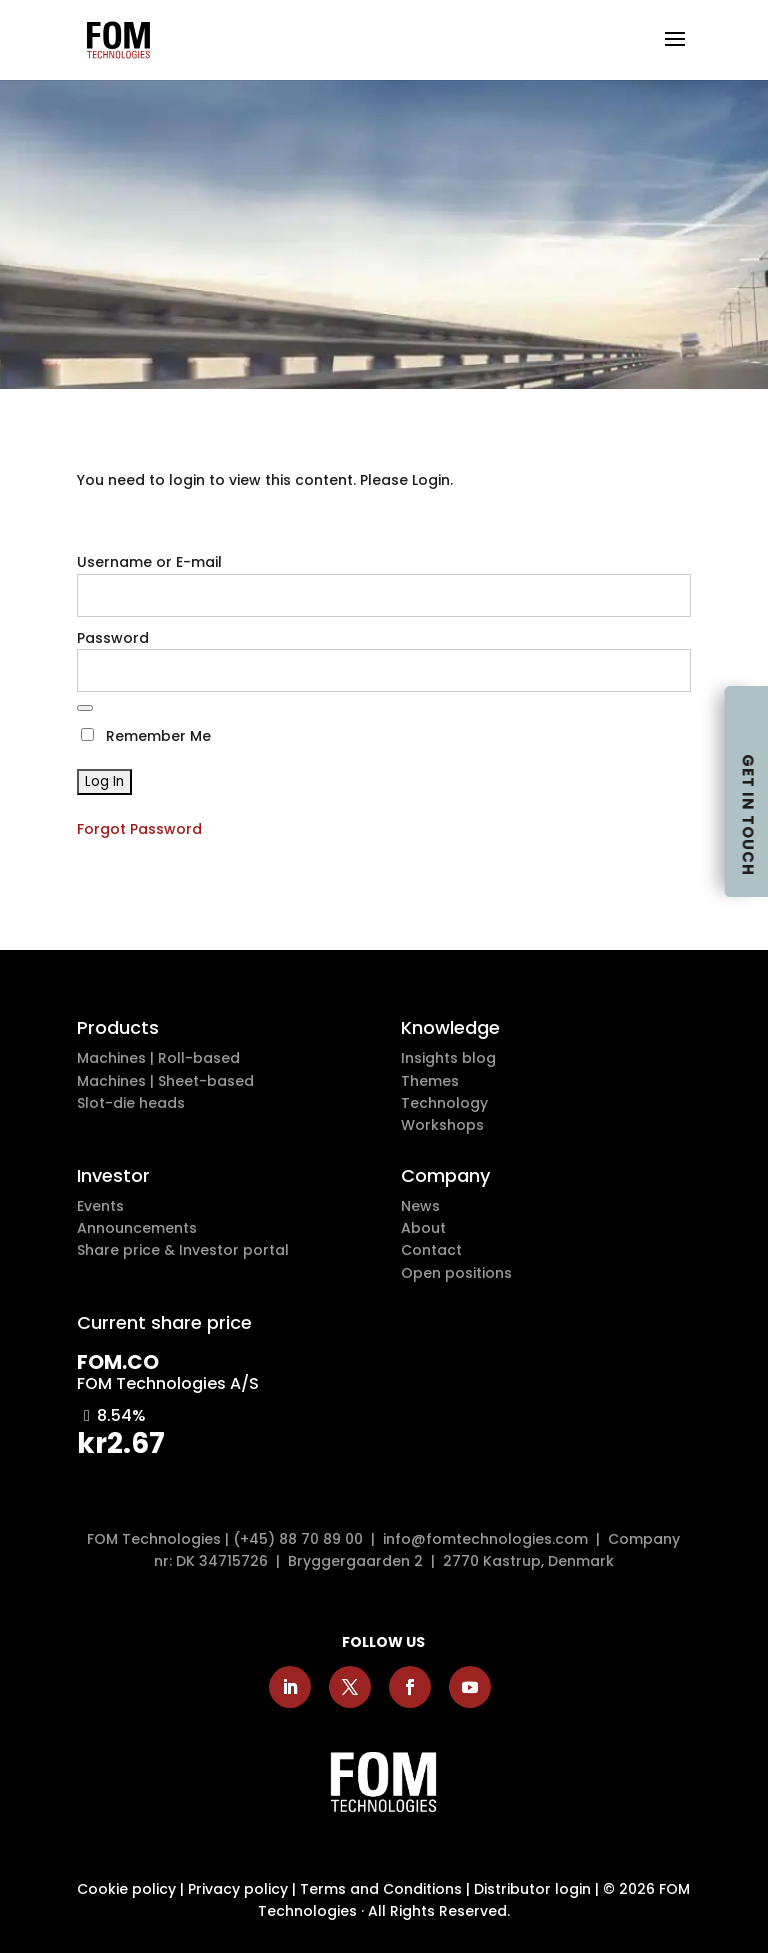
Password (113, 638)
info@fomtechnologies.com (489, 1539)
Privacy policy (238, 1889)
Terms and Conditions (381, 1889)
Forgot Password (139, 829)
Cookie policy (126, 1889)
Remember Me (146, 736)
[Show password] (85, 708)
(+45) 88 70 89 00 (298, 1539)
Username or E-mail (149, 562)
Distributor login (532, 1889)
